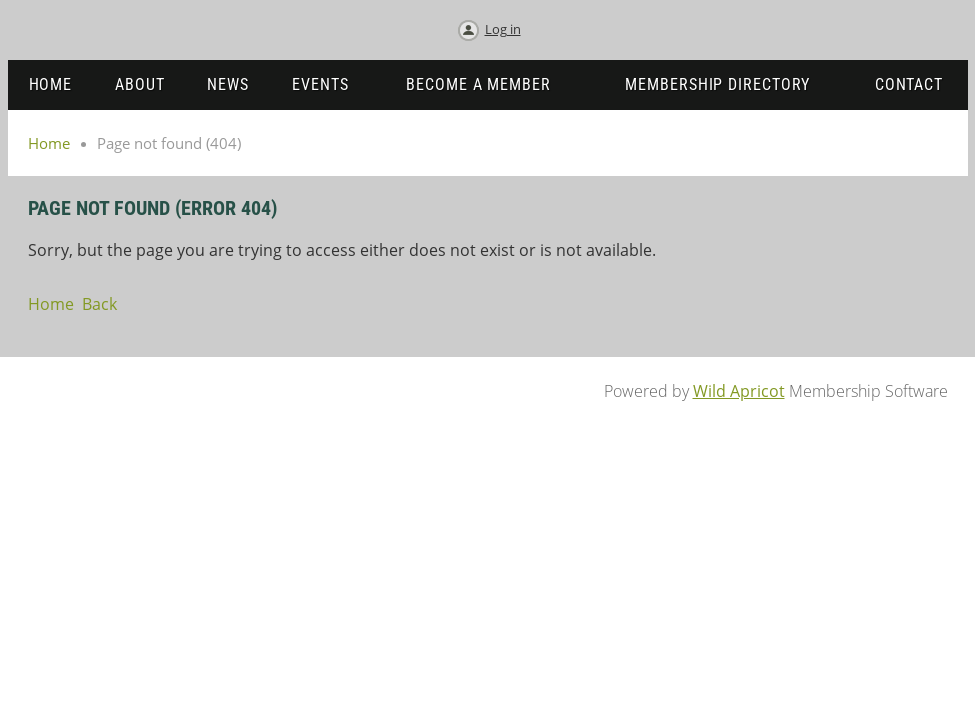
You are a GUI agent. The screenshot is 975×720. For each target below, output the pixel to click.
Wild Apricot (739, 391)
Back (99, 304)
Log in (503, 29)
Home (49, 143)
